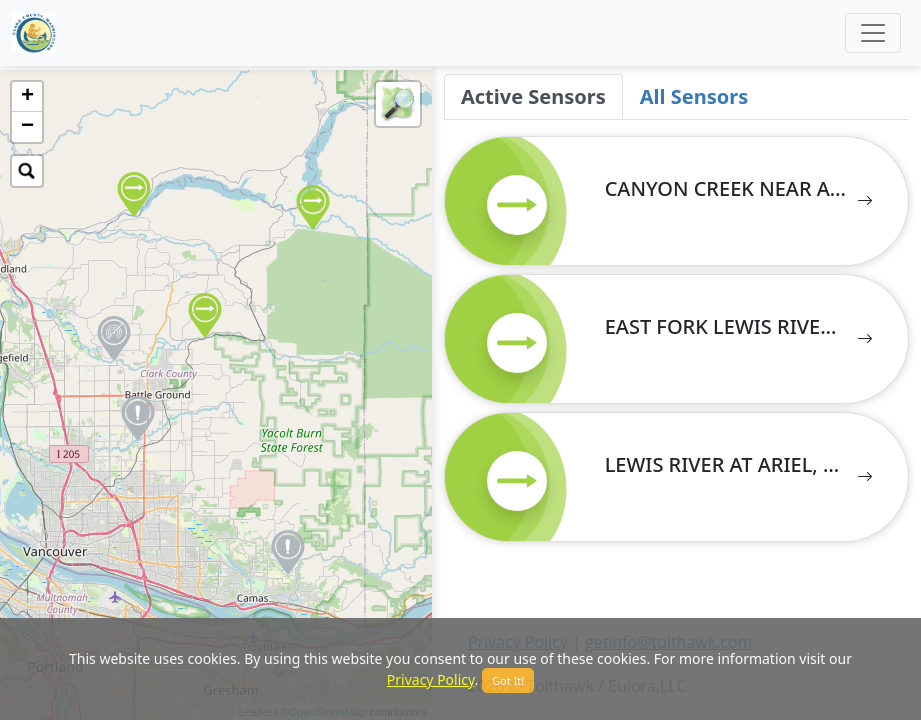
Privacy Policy (431, 679)
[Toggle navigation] (873, 33)
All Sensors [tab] (694, 96)
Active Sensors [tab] (533, 96)
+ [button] (27, 97)
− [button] (27, 127)
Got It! (508, 680)
